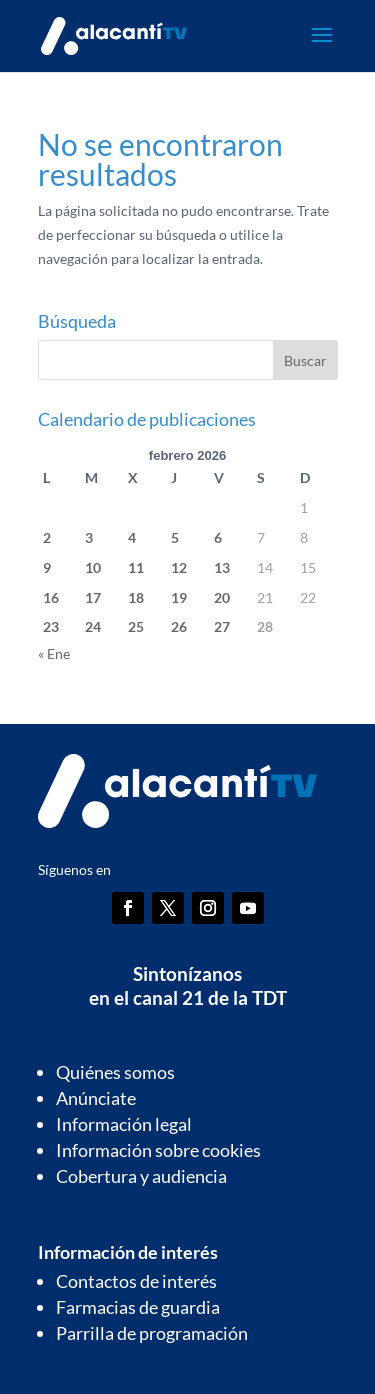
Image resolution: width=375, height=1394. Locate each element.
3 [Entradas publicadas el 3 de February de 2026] (89, 537)
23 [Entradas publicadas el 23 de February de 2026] (51, 626)
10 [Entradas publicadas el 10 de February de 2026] (93, 567)
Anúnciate (96, 1098)
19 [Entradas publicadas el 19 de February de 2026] (179, 597)
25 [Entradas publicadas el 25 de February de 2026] (136, 626)
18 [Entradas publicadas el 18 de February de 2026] (136, 597)
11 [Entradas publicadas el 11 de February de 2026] (136, 567)
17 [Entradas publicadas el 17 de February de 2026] (93, 597)
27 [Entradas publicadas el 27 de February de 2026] (222, 626)
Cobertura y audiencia (141, 1176)
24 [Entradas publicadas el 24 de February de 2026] (93, 626)
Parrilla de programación (152, 1333)
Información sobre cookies (158, 1150)
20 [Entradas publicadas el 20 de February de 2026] (222, 597)
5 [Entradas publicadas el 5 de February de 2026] (175, 537)
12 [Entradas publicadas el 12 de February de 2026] (179, 567)
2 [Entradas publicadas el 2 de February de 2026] (47, 537)
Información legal (124, 1124)
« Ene (54, 653)
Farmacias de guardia (138, 1307)
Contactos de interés (136, 1281)
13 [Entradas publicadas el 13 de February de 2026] (222, 567)
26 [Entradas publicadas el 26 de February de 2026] (179, 626)
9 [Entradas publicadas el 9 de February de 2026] (47, 567)
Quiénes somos (115, 1072)
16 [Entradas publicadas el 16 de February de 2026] (51, 597)
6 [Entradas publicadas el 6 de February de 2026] (218, 537)
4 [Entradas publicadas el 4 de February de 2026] (132, 537)
